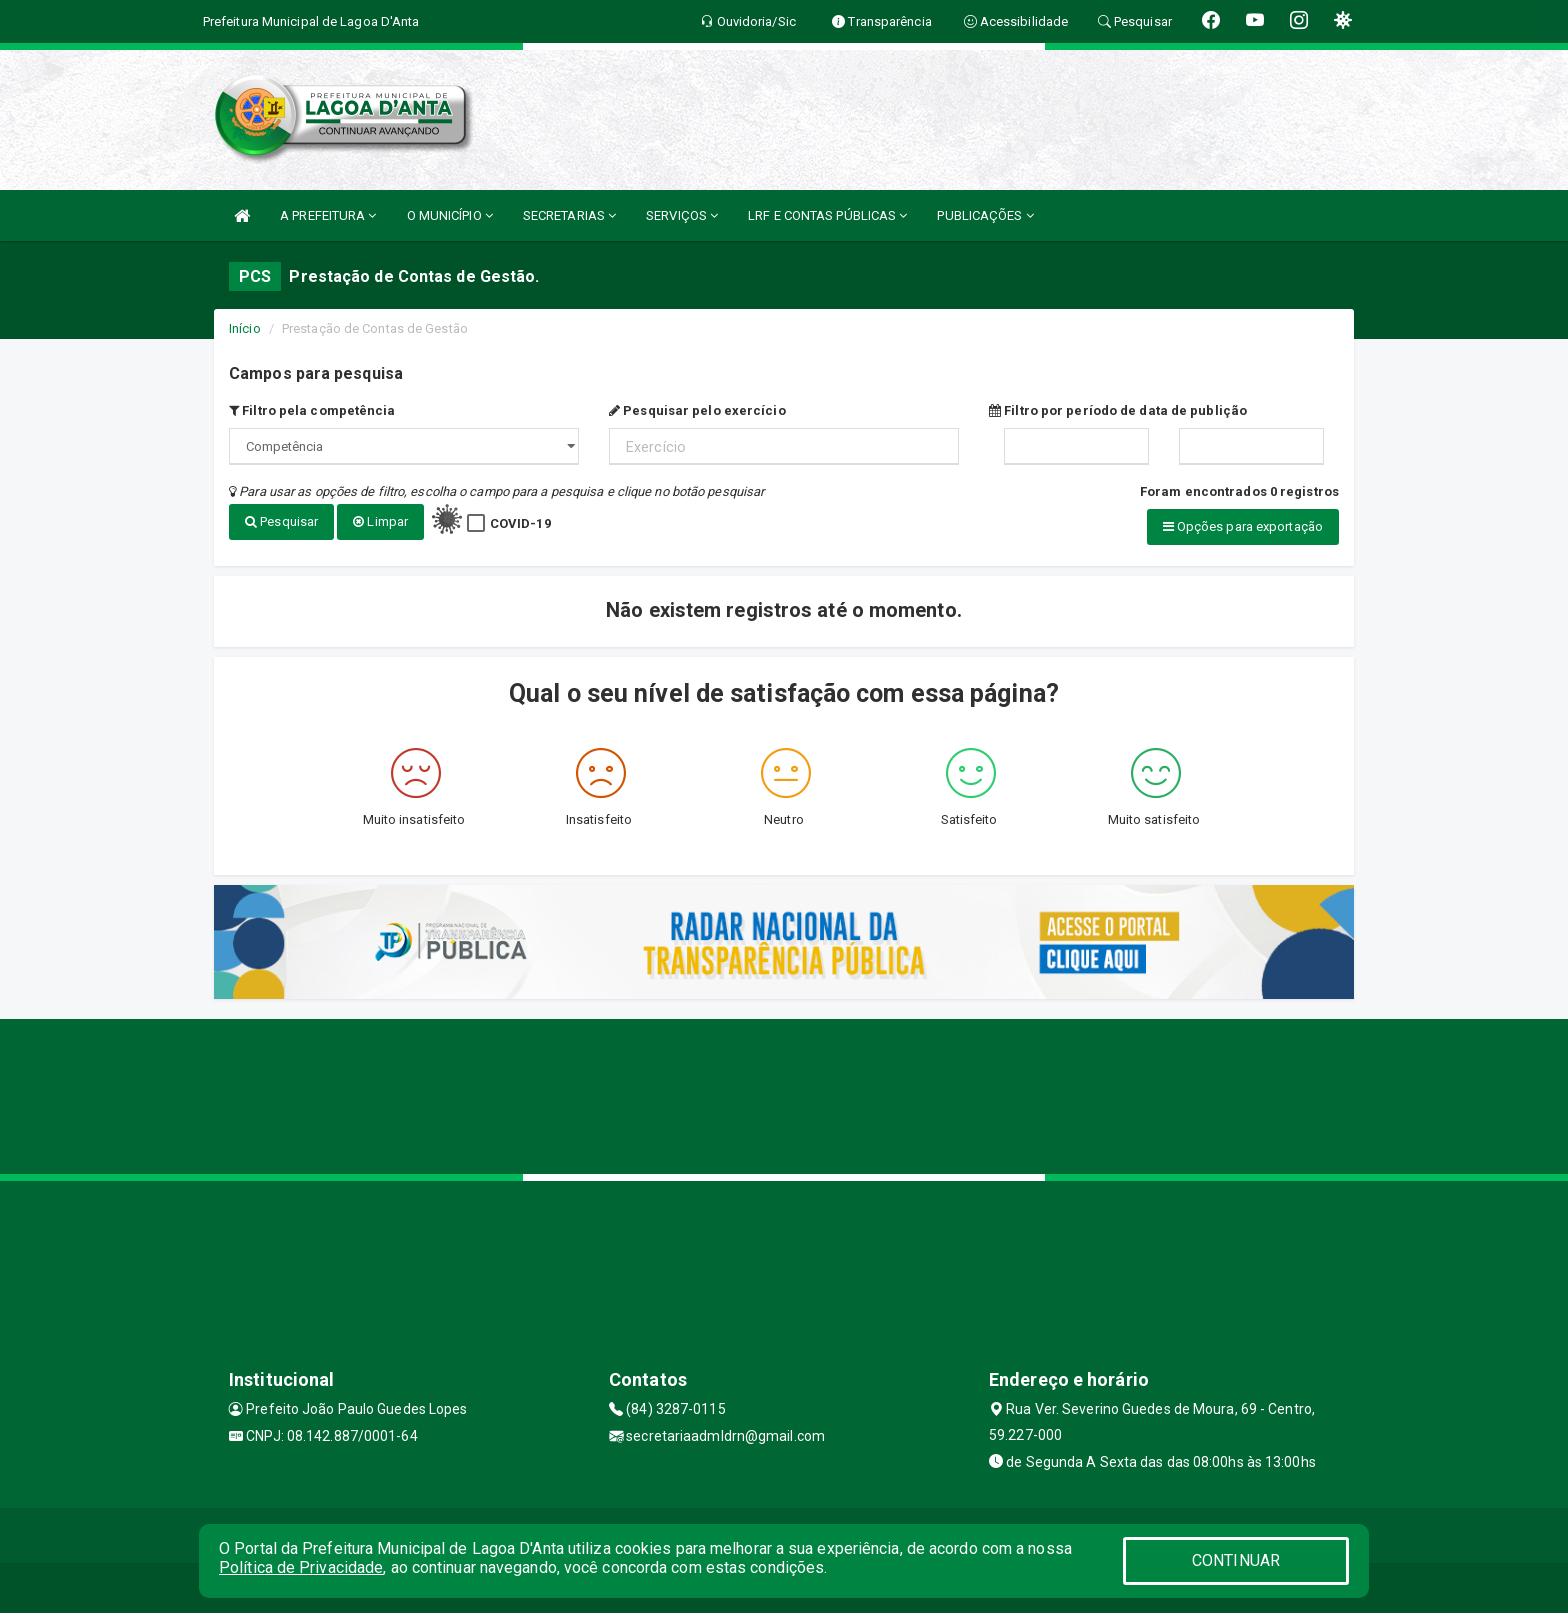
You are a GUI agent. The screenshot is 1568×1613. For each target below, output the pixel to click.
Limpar (380, 521)
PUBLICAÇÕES (985, 215)
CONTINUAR (1236, 1560)
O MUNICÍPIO (450, 215)
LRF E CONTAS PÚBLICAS (827, 215)
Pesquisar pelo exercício (697, 410)
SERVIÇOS (682, 215)
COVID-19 (520, 523)
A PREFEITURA (328, 215)
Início (245, 328)
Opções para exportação (1243, 526)
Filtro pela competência (312, 410)
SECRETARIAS (569, 215)
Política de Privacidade (301, 1567)
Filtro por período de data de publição (1118, 410)
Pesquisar (281, 521)
